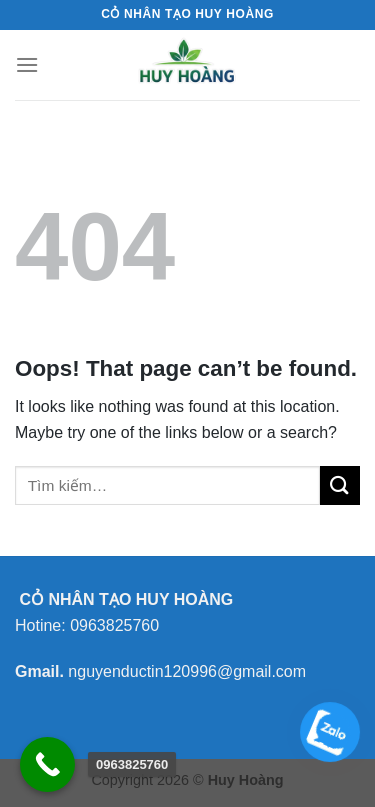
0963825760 (114, 625)
